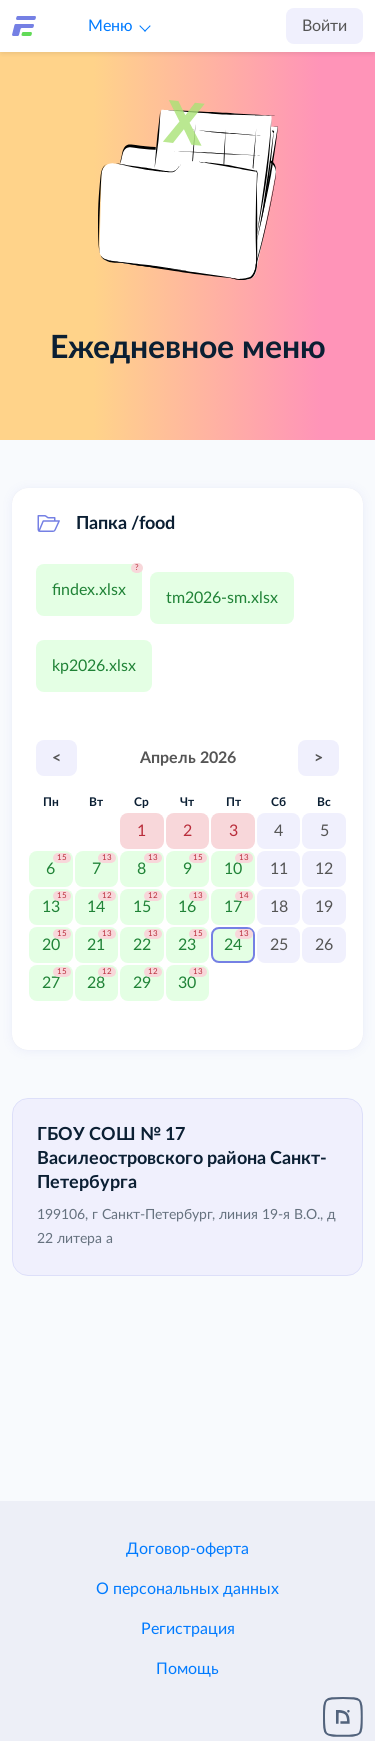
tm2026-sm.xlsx (222, 598)
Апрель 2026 (188, 758)
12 (324, 869)
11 (279, 869)
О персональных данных (187, 1589)
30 (187, 983)
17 (233, 907)
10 (233, 869)
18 (279, 907)
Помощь (187, 1669)
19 (324, 907)
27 (51, 983)
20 (51, 945)
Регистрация (188, 1629)
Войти (324, 26)
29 (142, 983)
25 (279, 945)
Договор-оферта (187, 1549)
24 (233, 945)
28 (96, 983)
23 (187, 945)
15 (142, 907)
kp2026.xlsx (94, 666)
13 (51, 907)
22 (142, 945)
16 (187, 907)
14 (96, 907)
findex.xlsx (89, 590)
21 (96, 945)
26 (324, 945)
